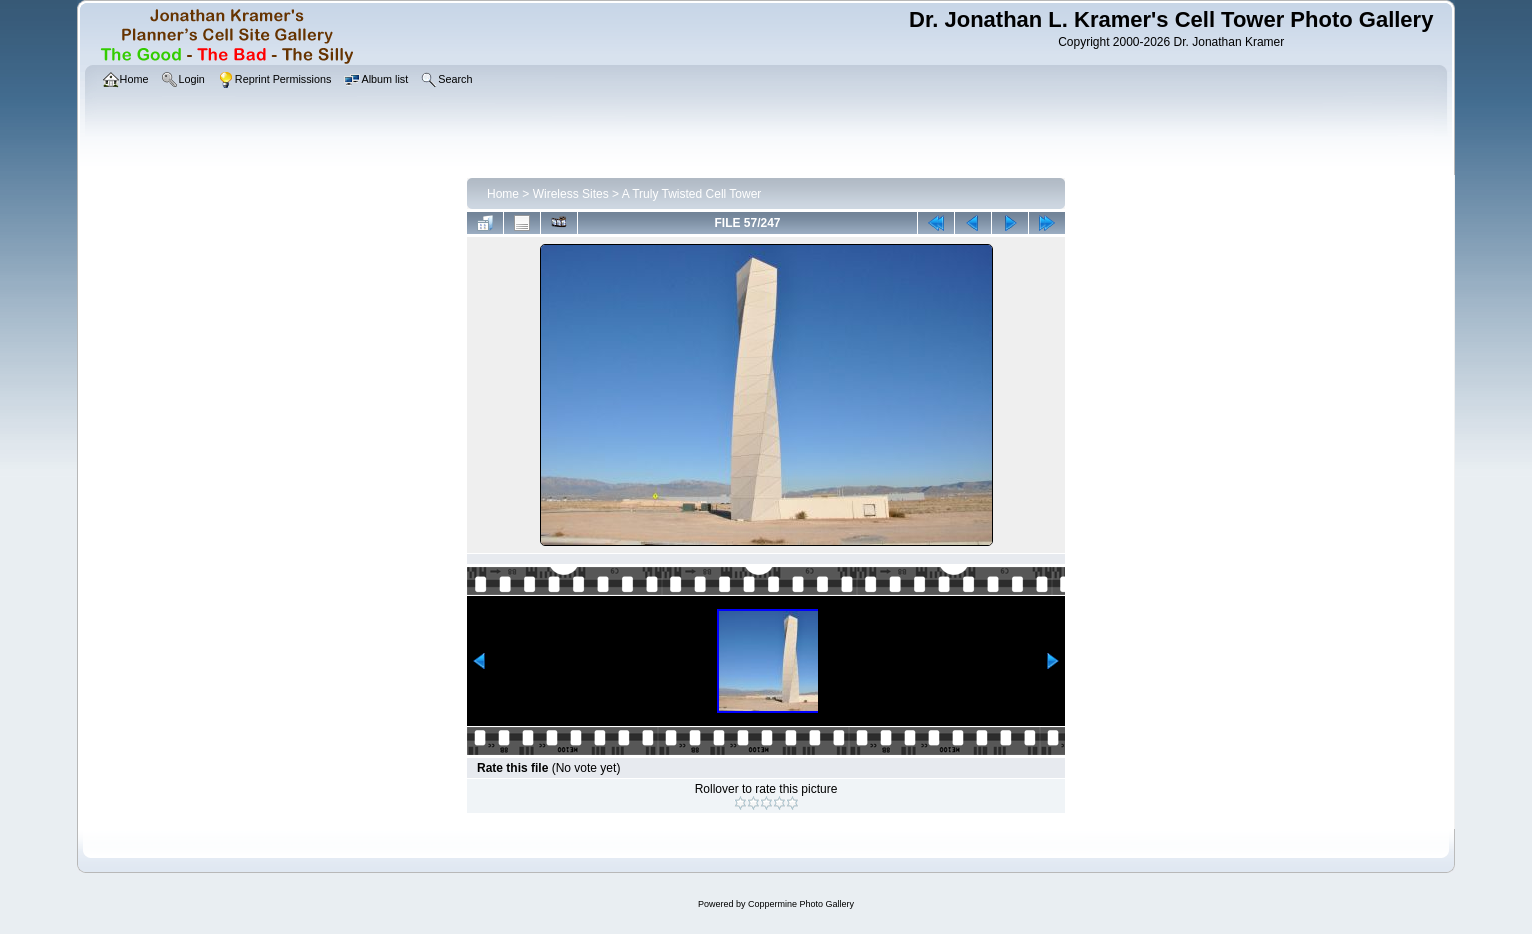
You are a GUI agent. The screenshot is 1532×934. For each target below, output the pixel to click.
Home (503, 194)
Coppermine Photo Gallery (801, 904)
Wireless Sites (571, 194)
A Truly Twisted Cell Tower (692, 194)
